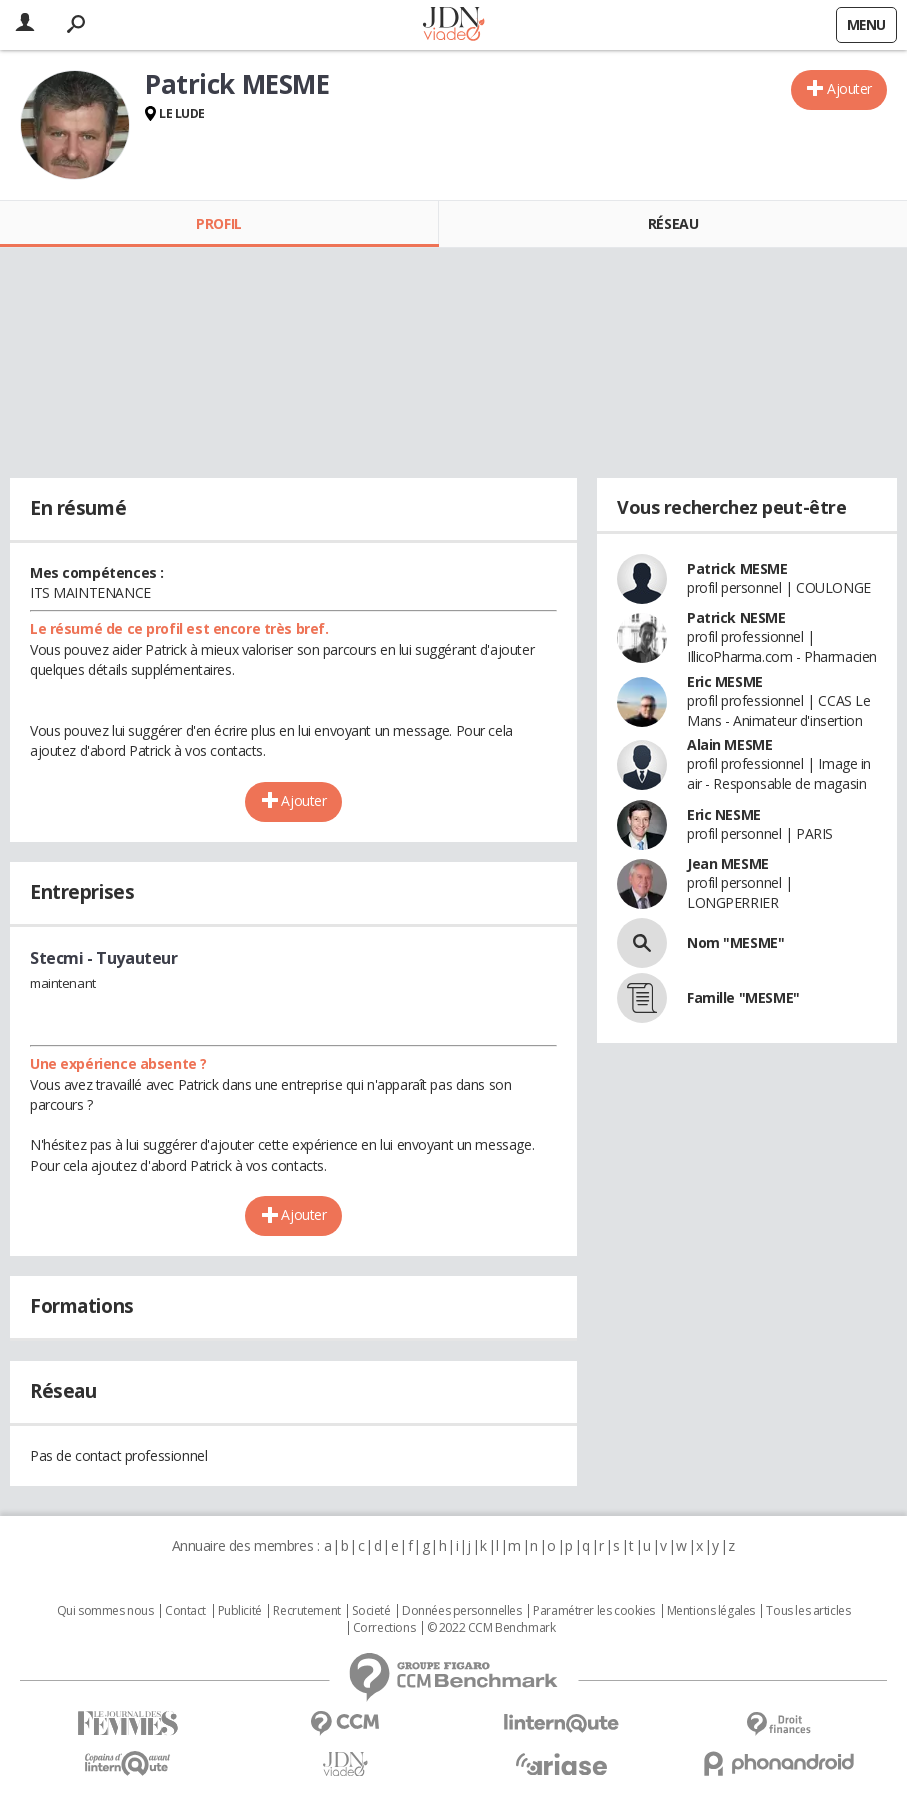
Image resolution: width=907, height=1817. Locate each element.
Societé (371, 1611)
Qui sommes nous (105, 1611)
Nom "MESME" (735, 942)
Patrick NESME (736, 617)
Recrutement (306, 1611)
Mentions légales (711, 1611)
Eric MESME (725, 681)
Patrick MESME (737, 568)
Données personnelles (462, 1611)
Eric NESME (724, 814)
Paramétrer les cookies (594, 1611)
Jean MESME (728, 863)
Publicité (240, 1611)
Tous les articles (808, 1611)
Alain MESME (729, 744)
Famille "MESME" (743, 997)
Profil (218, 223)
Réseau (673, 223)
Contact (185, 1611)
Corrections (384, 1628)
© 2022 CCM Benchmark (491, 1628)
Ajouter (849, 88)
